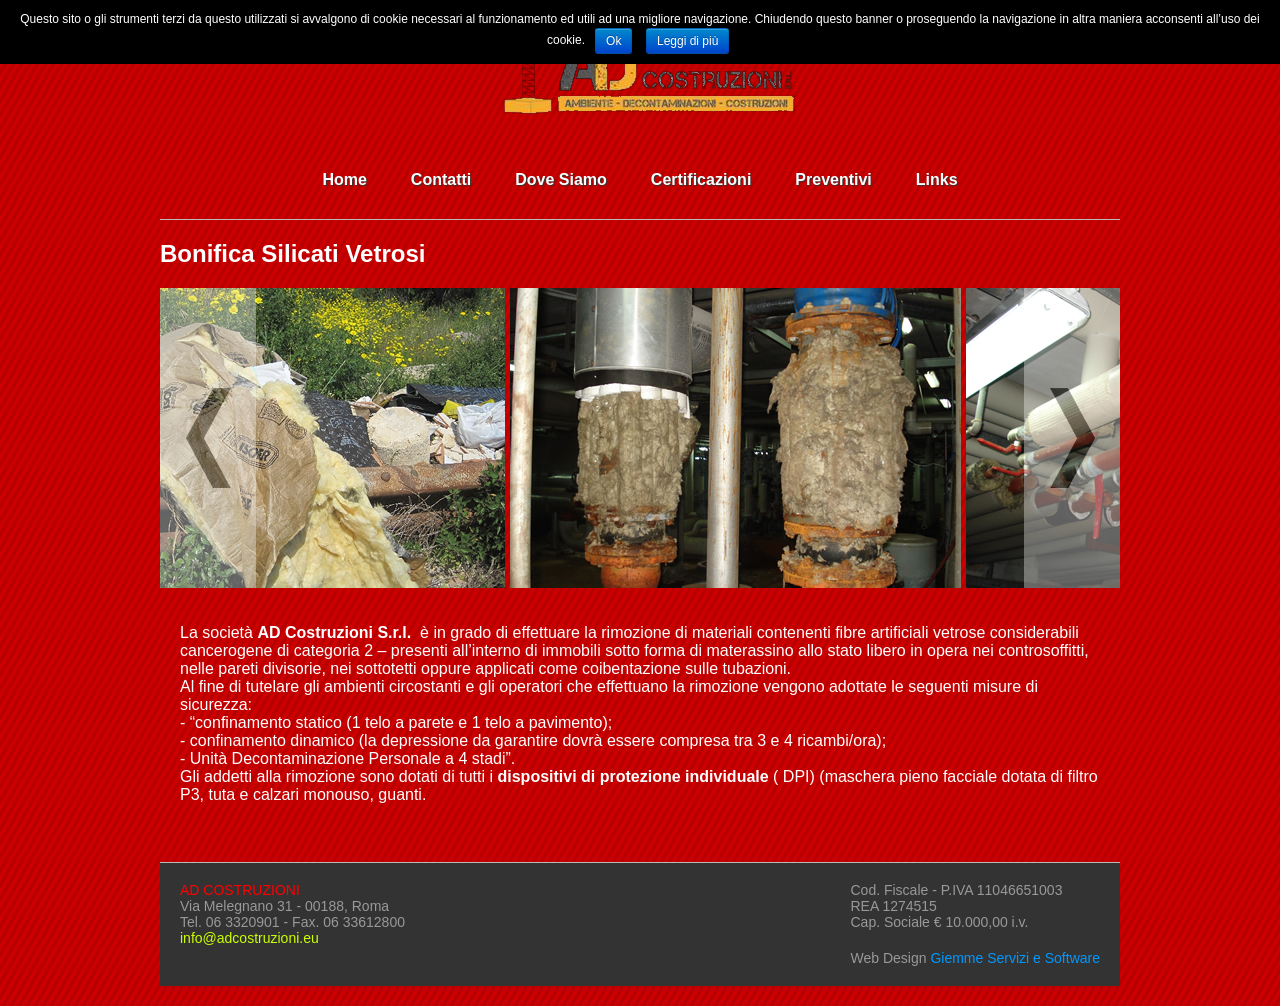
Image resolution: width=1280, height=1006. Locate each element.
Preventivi (833, 179)
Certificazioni (701, 179)
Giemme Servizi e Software (1015, 958)
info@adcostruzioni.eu (249, 938)
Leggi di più (687, 41)
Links (937, 179)
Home (344, 179)
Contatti (441, 179)
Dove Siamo (561, 179)
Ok (613, 41)
